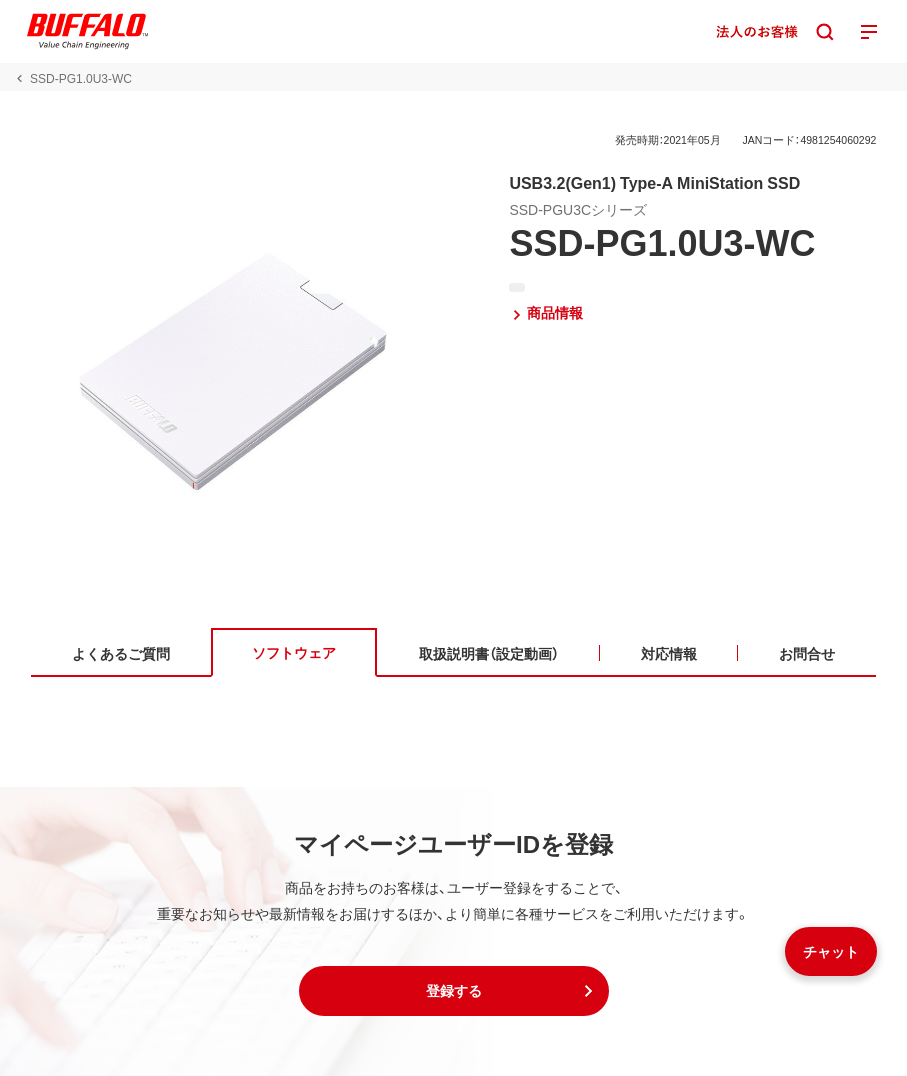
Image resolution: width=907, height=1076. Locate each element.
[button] (454, 991)
